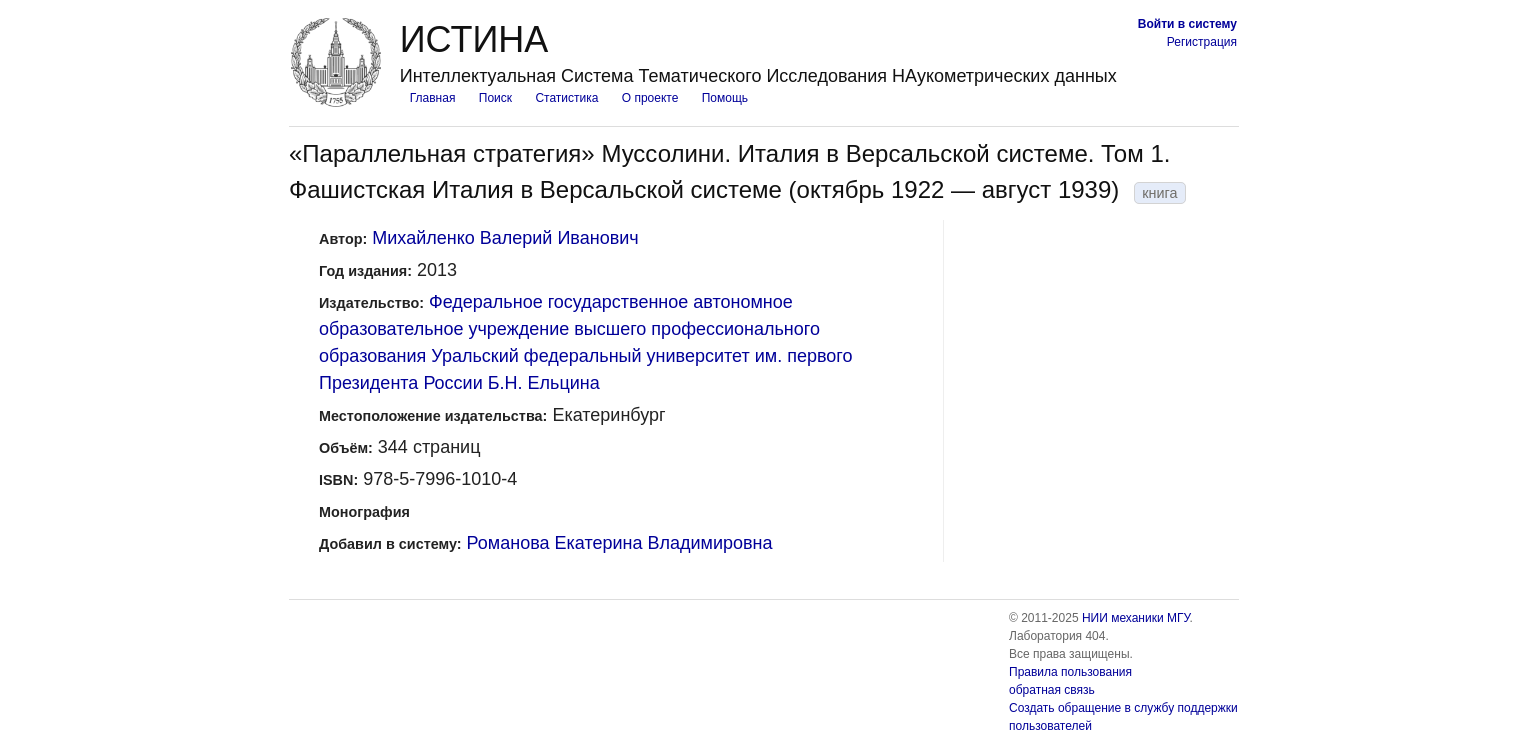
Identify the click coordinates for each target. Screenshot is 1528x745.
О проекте (650, 98)
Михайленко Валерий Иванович (505, 238)
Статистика (566, 98)
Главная (433, 98)
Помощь (725, 98)
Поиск (495, 98)
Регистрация (1202, 42)
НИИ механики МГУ (1136, 618)
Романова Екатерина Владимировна (620, 543)
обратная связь (1052, 690)
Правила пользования (1070, 672)
